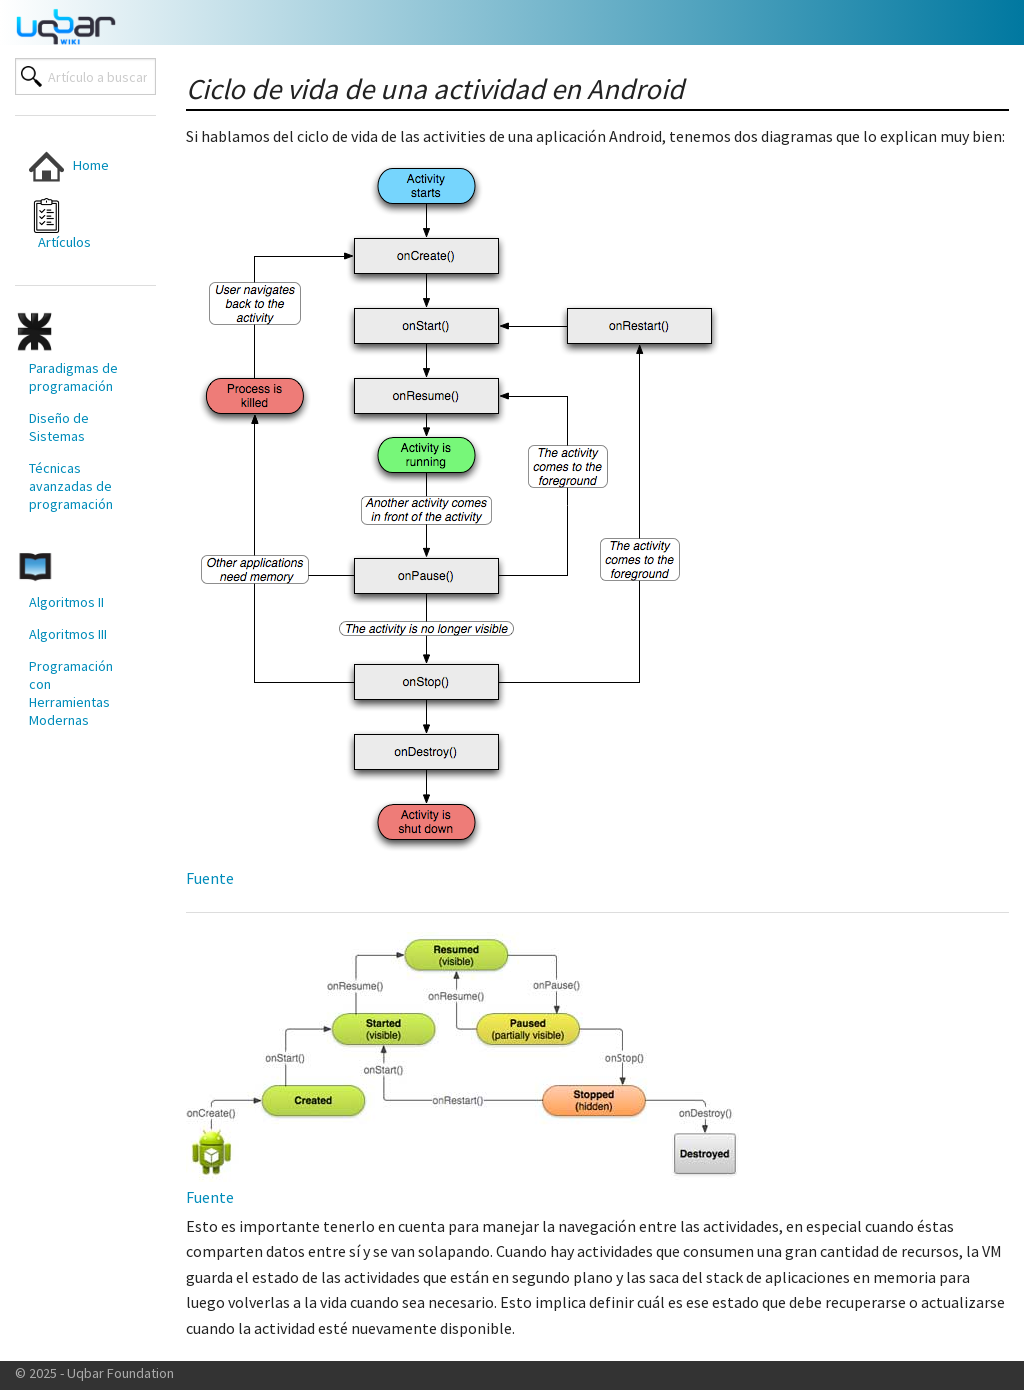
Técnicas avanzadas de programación (71, 486)
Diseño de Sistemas (59, 427)
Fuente (210, 878)
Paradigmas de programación (73, 377)
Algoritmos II (66, 602)
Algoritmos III (68, 634)
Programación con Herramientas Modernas (71, 693)
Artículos (60, 224)
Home (69, 166)
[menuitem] (73, 166)
